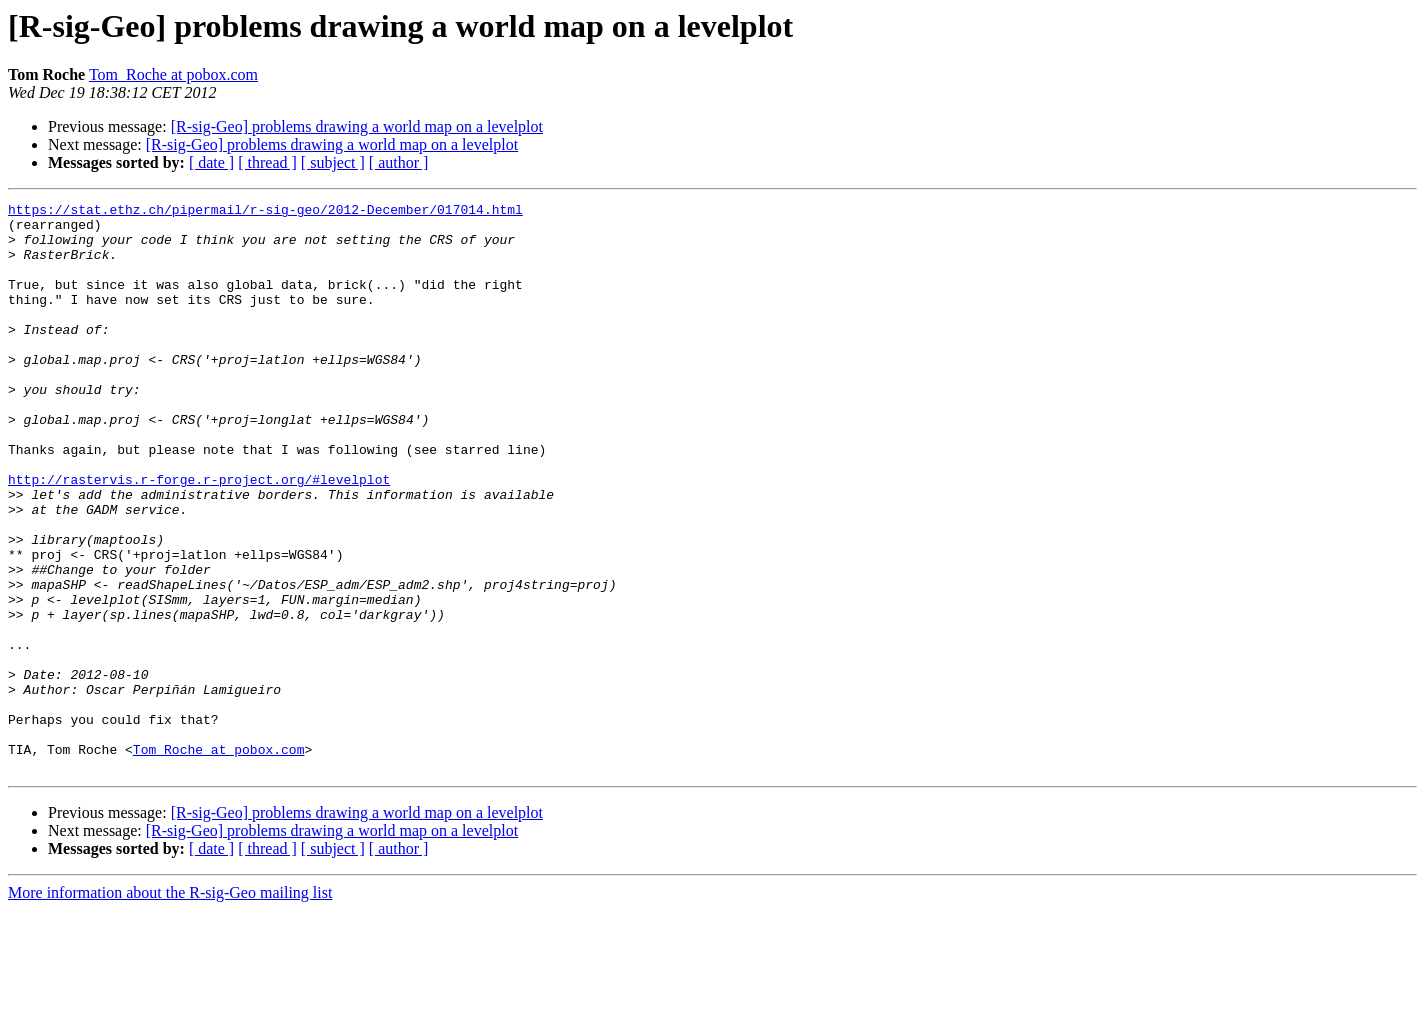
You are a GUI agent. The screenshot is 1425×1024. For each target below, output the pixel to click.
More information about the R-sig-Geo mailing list (170, 1006)
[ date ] (211, 162)
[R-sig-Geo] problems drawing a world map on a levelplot (357, 126)
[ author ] (399, 162)
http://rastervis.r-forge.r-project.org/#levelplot (199, 536)
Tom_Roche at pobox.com (173, 74)
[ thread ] (267, 162)
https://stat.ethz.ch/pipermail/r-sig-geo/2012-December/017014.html (265, 212)
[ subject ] (333, 162)
